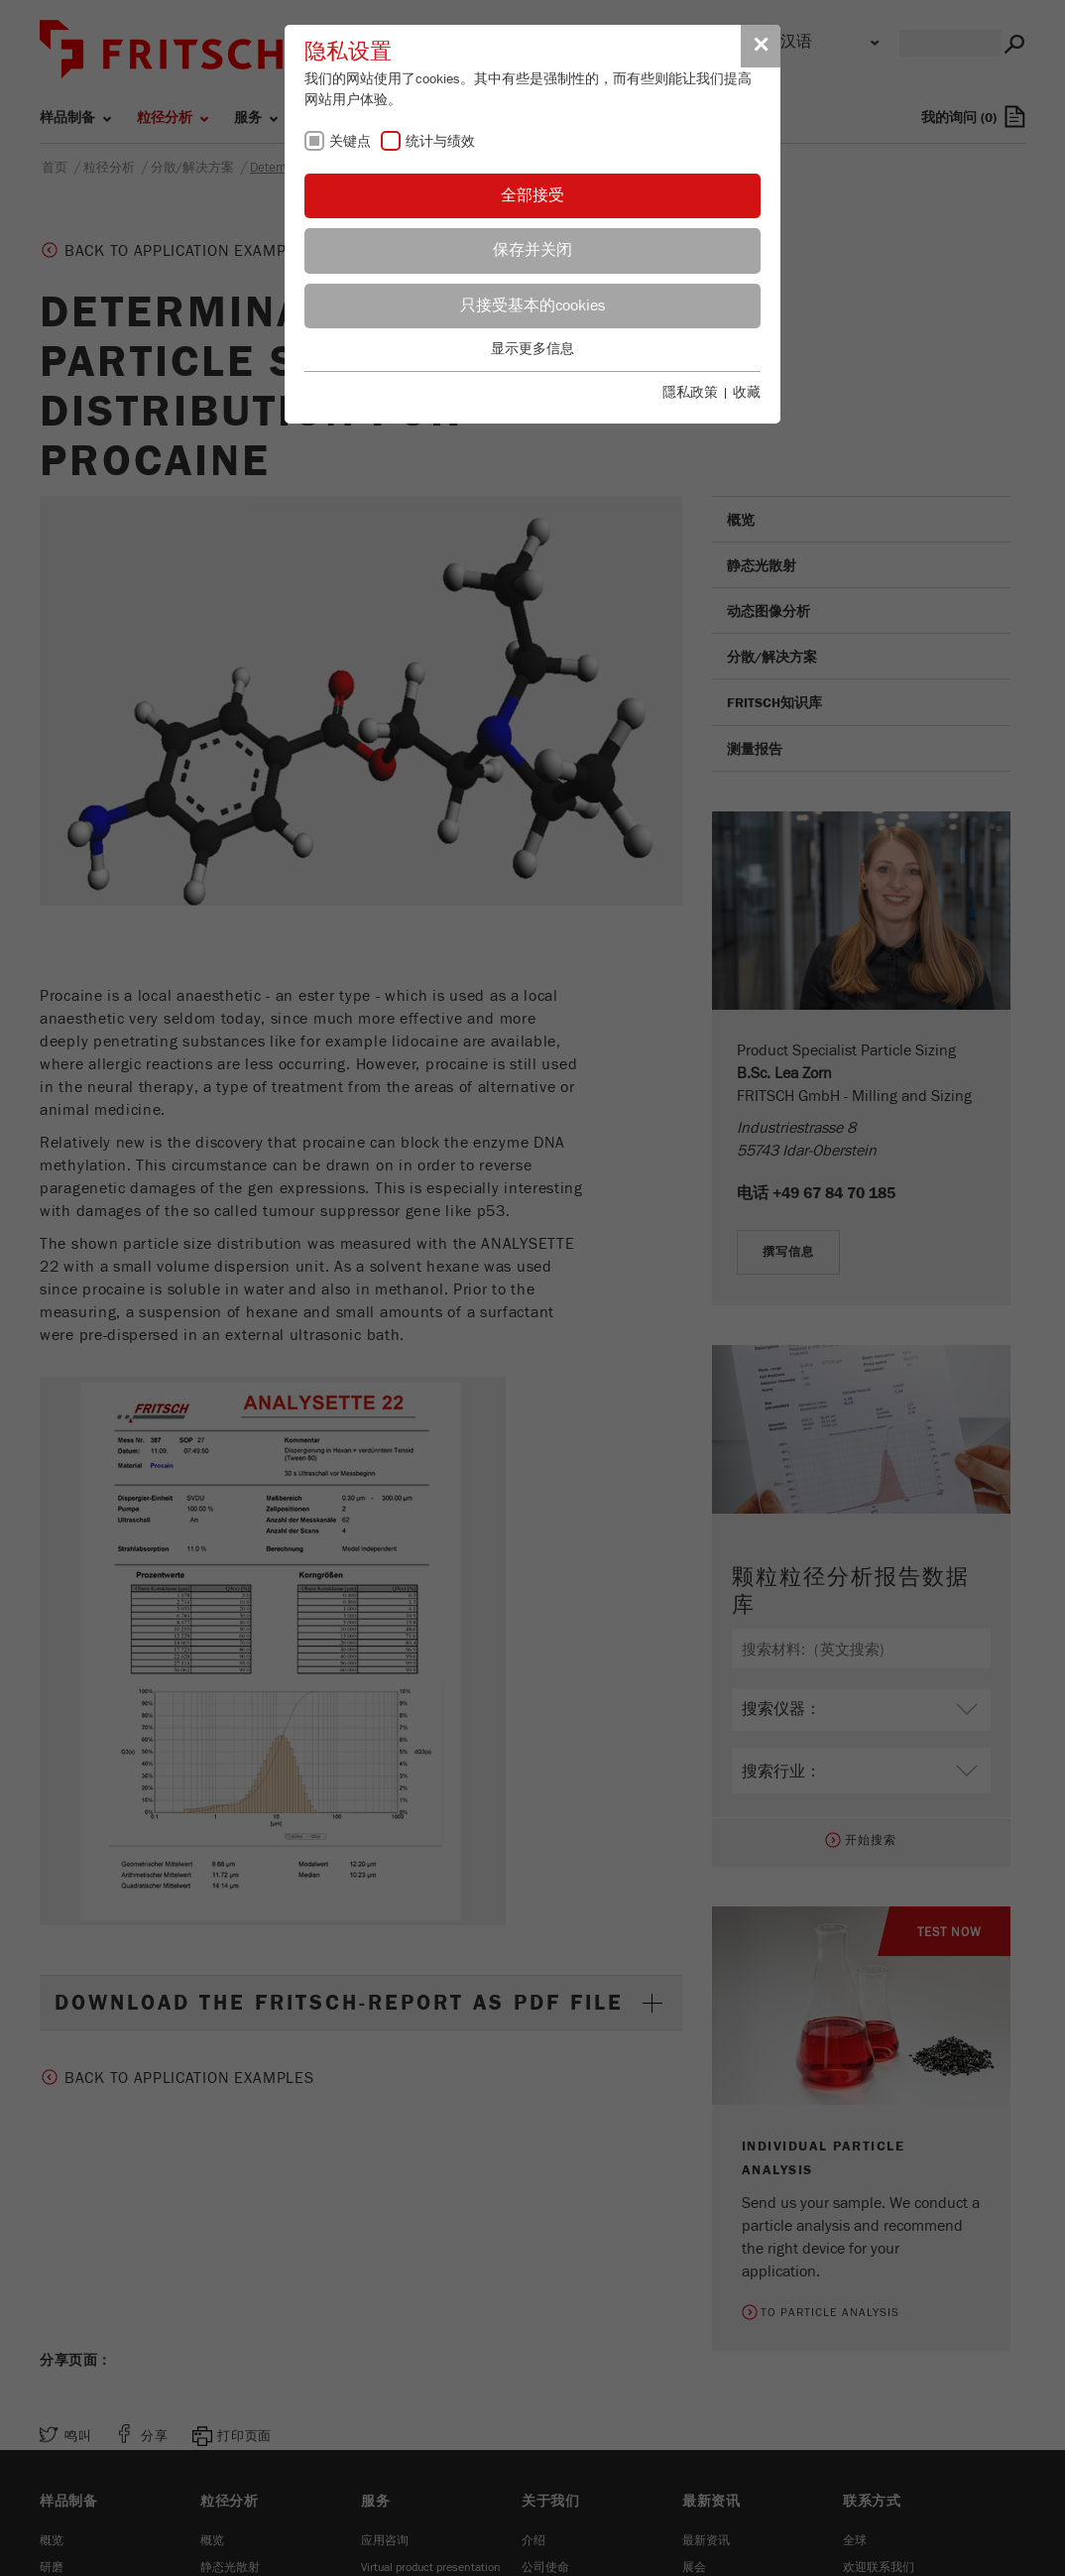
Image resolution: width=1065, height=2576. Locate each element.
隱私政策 (690, 393)
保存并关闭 (532, 250)
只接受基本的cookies (532, 305)
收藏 (747, 393)
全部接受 (532, 195)
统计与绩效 (440, 142)
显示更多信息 (532, 349)
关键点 (350, 142)
